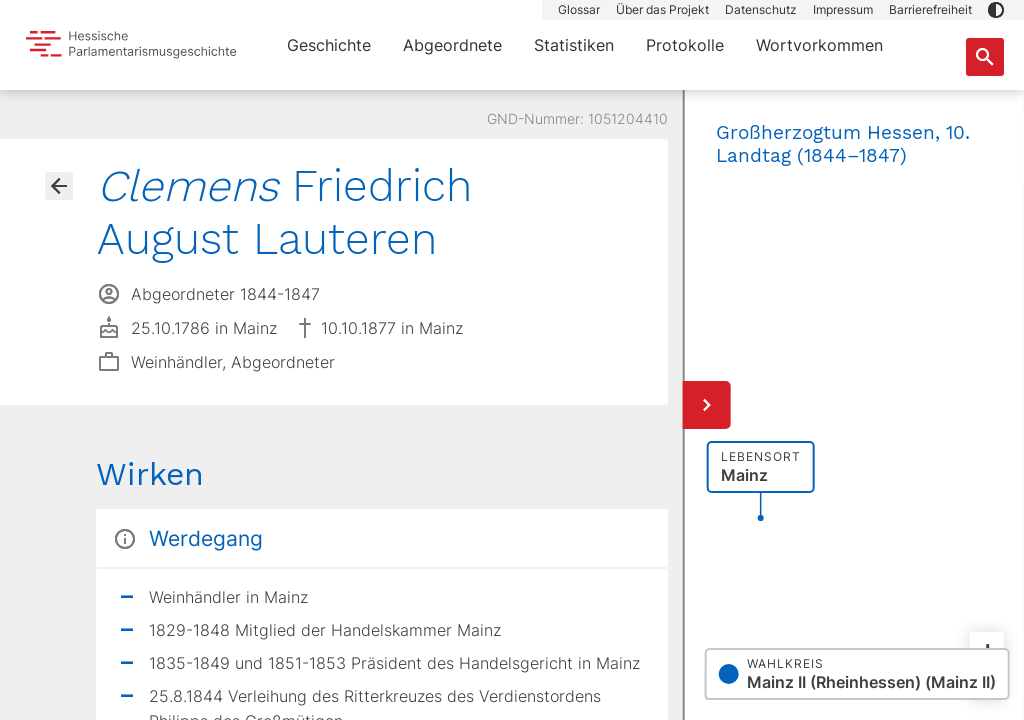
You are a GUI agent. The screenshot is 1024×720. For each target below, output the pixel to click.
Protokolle (685, 45)
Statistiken (574, 45)
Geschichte (329, 45)
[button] (996, 10)
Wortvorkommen (819, 45)
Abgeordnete (452, 45)
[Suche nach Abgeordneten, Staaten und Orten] (985, 57)
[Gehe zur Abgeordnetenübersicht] (59, 186)
